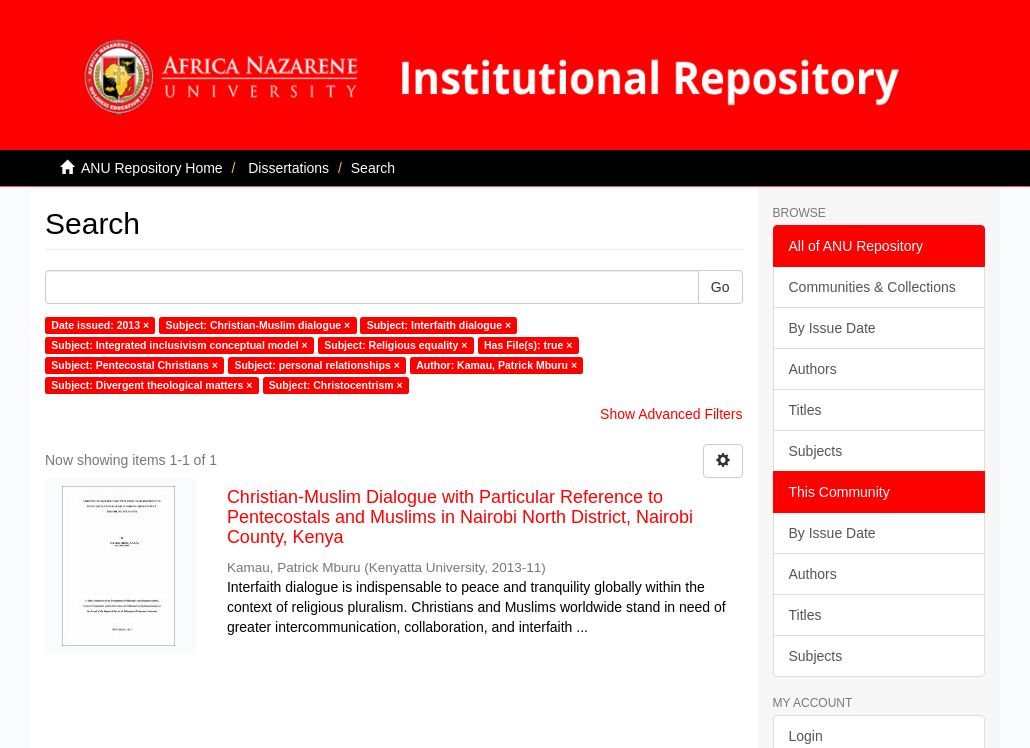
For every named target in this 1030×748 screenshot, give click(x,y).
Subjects (816, 451)
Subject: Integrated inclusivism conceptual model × (179, 345)
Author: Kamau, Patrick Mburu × (496, 365)
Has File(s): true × (528, 345)
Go (720, 287)
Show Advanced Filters (671, 414)
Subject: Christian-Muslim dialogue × (258, 325)
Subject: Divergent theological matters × (151, 385)
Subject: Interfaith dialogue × (439, 325)
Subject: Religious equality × (395, 345)
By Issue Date (832, 328)
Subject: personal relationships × (316, 365)
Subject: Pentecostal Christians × (134, 365)
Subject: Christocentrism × (336, 385)
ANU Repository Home (152, 168)
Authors (813, 369)
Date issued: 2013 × (100, 325)
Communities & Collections (872, 287)
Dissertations (288, 168)
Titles (805, 410)
